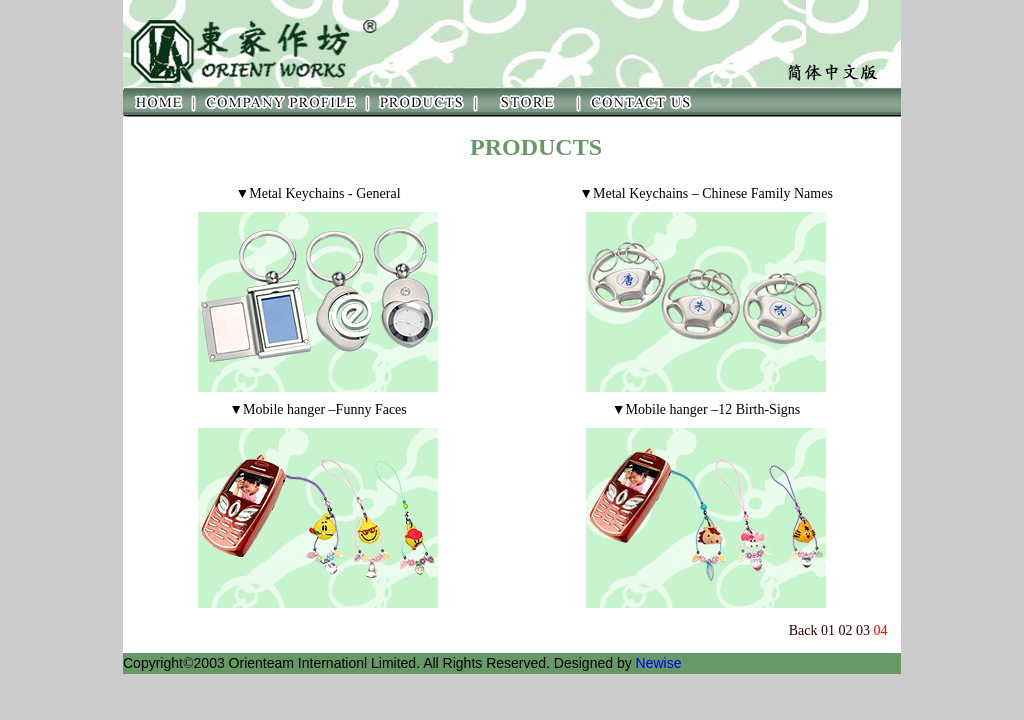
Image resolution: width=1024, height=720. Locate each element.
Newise (659, 663)
